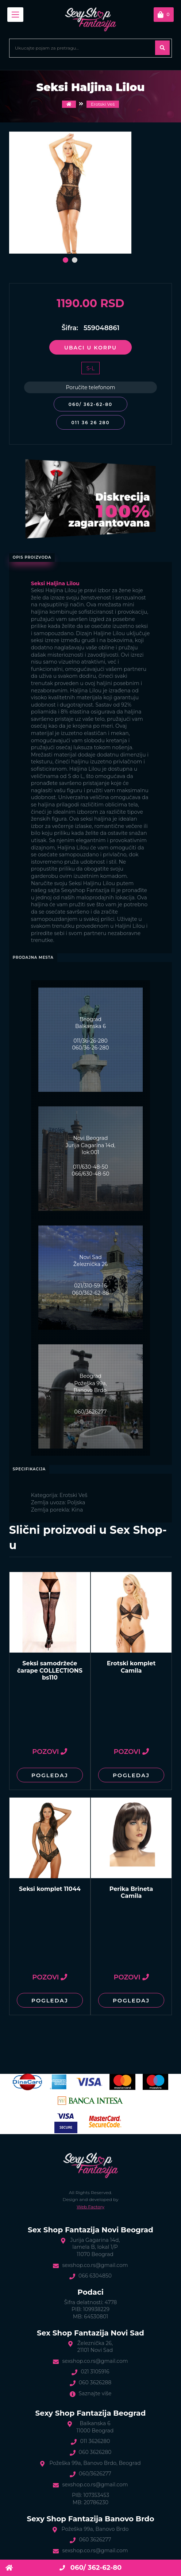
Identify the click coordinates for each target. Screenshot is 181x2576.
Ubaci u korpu (90, 347)
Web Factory (90, 2206)
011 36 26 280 (90, 422)
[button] (65, 260)
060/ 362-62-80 (90, 404)
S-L (90, 368)
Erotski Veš (103, 104)
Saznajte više (95, 2393)
